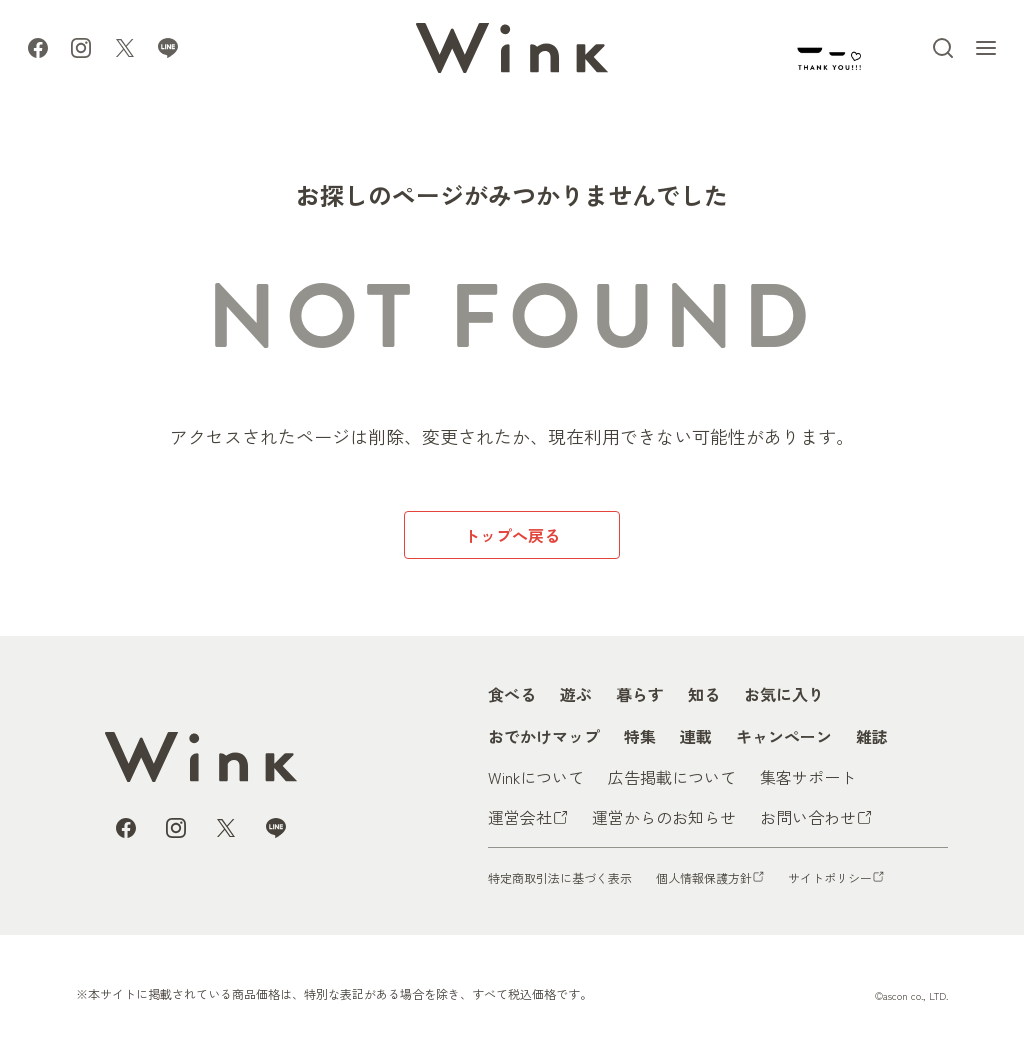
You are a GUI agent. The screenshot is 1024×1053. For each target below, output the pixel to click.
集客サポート (808, 777)
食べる (512, 694)
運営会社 (520, 817)
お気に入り (784, 694)
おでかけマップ (544, 736)
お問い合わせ (808, 817)
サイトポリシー (830, 877)
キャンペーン (784, 736)
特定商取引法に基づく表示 (560, 877)
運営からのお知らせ (664, 817)
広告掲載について (672, 777)
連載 (696, 736)
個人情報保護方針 (704, 877)
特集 (640, 736)
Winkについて (536, 777)
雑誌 (872, 736)
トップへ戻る (512, 535)
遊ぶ (576, 694)
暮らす (640, 694)
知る (704, 694)
